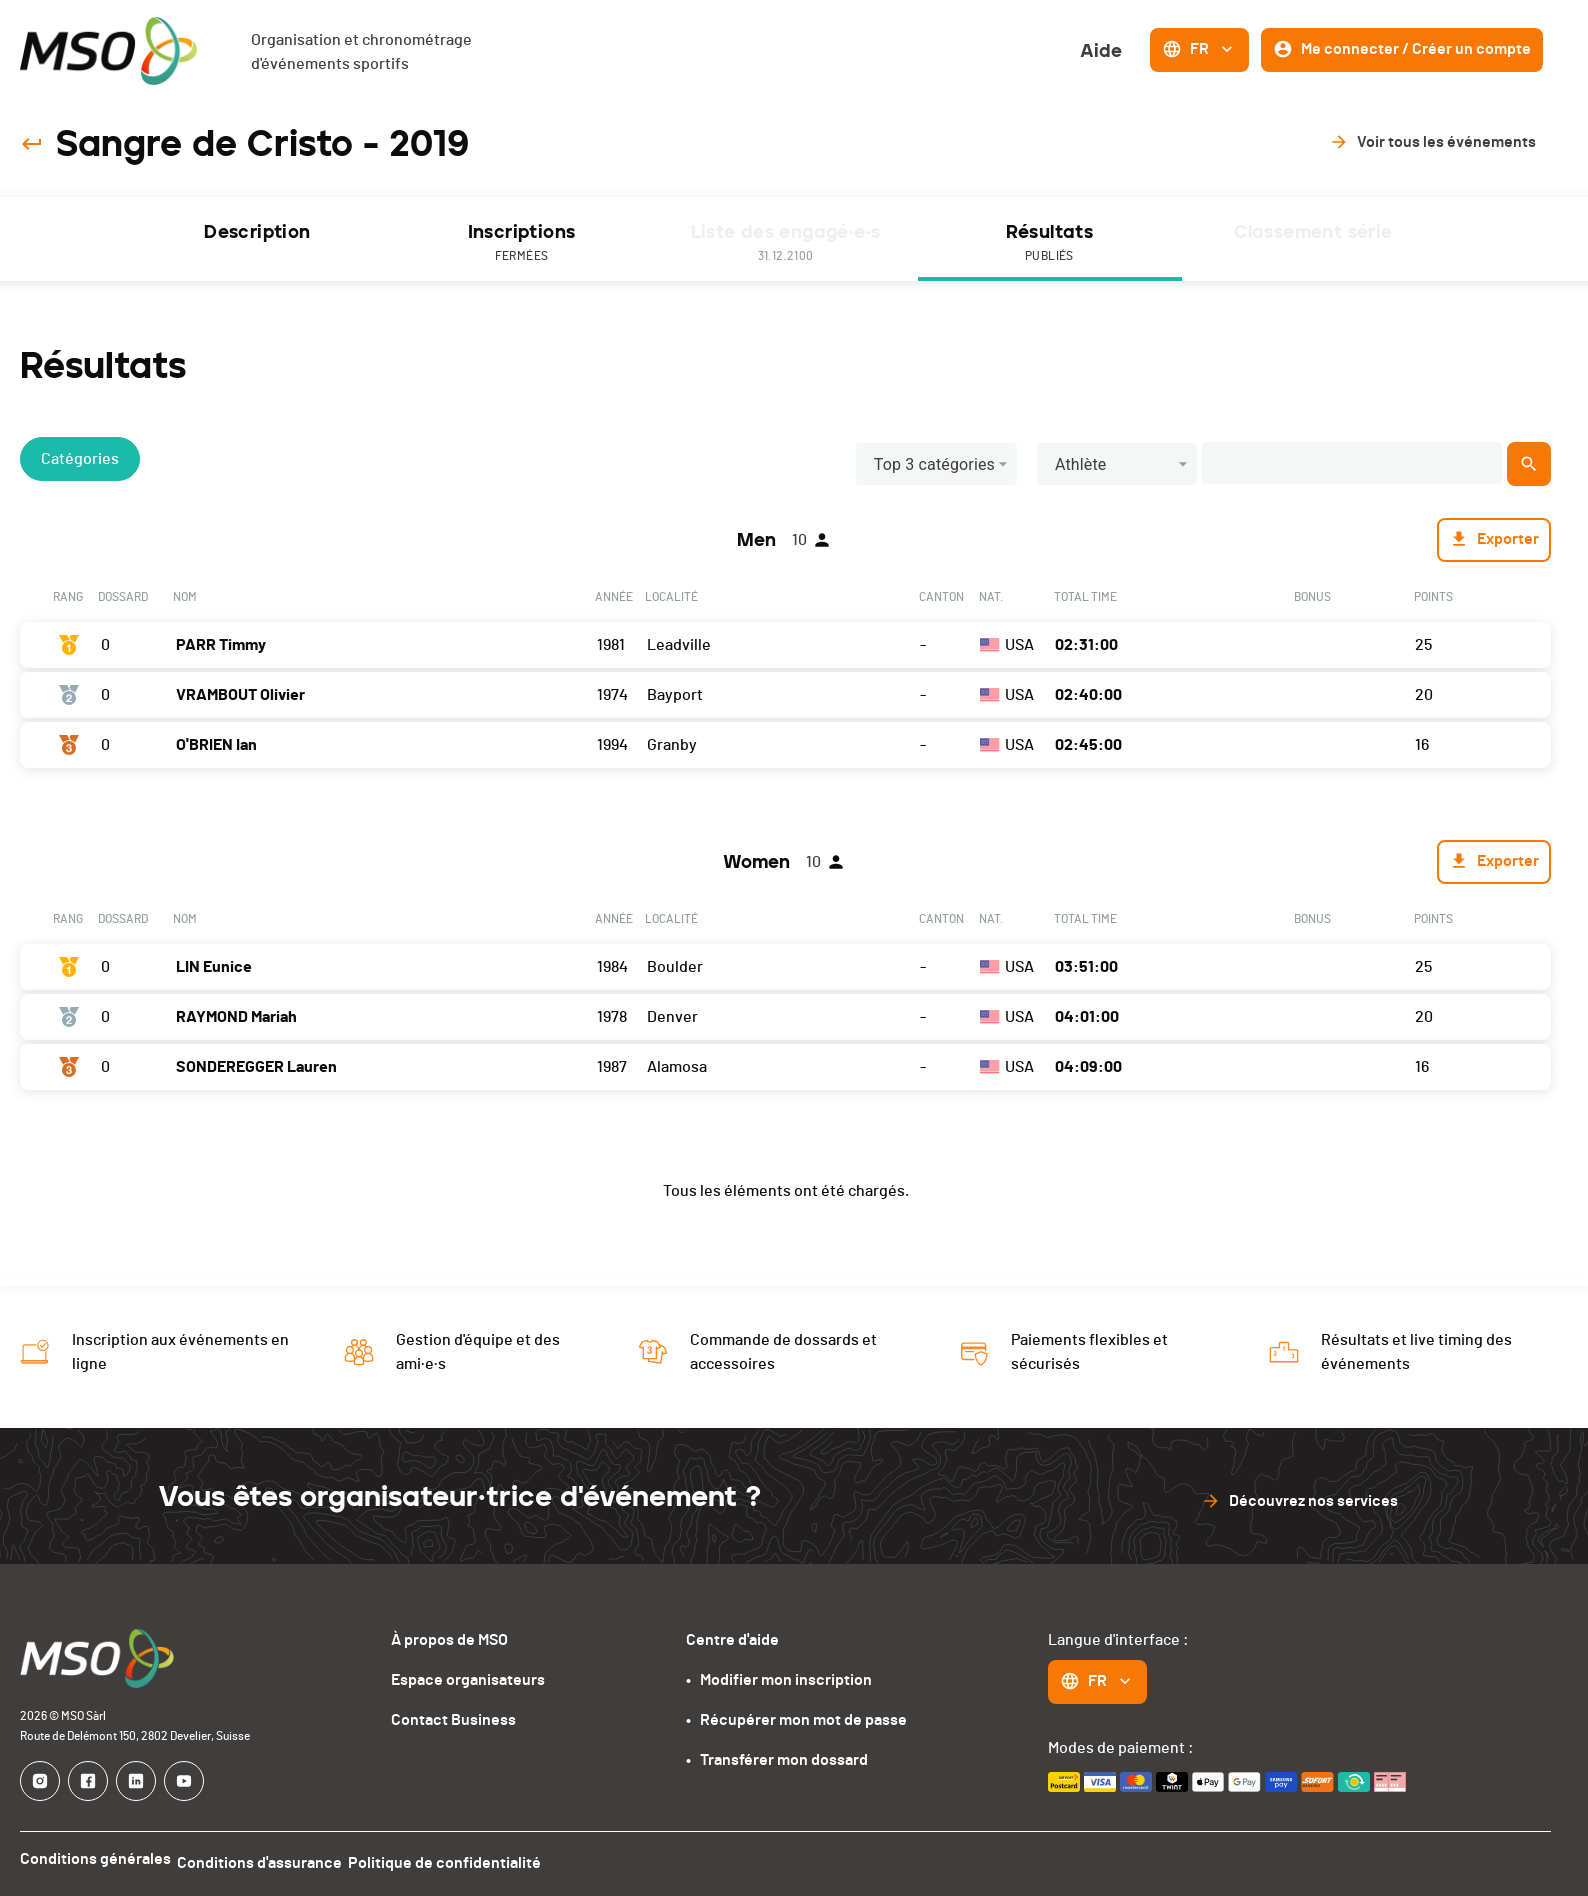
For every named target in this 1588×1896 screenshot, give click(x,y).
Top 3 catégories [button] (934, 464)
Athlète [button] (1081, 464)
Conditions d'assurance (269, 1859)
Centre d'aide (732, 1640)
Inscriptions (522, 243)
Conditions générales (95, 1859)
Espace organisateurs (468, 1680)
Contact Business (453, 1720)
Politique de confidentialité (464, 1859)
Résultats (1050, 243)
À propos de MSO (449, 1640)
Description (257, 232)
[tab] (258, 239)
